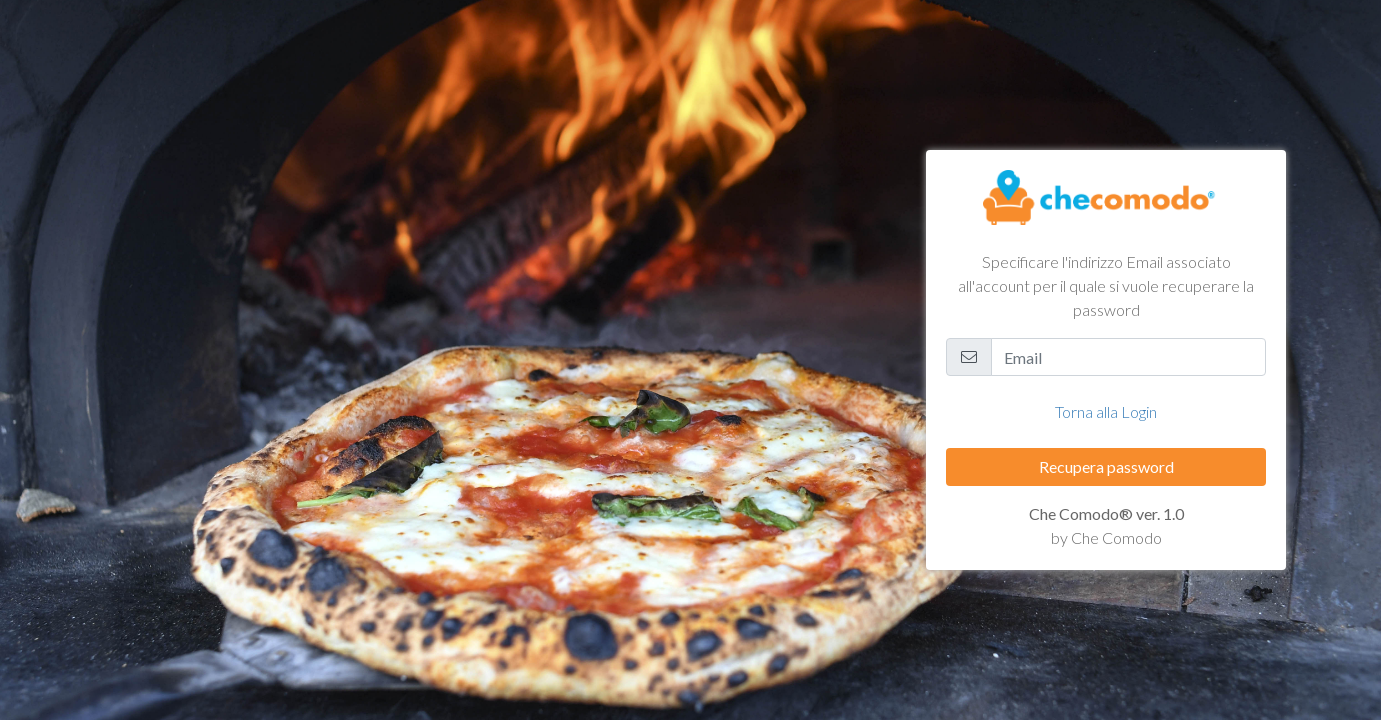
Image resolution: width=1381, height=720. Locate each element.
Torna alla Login (1106, 411)
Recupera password (1106, 466)
